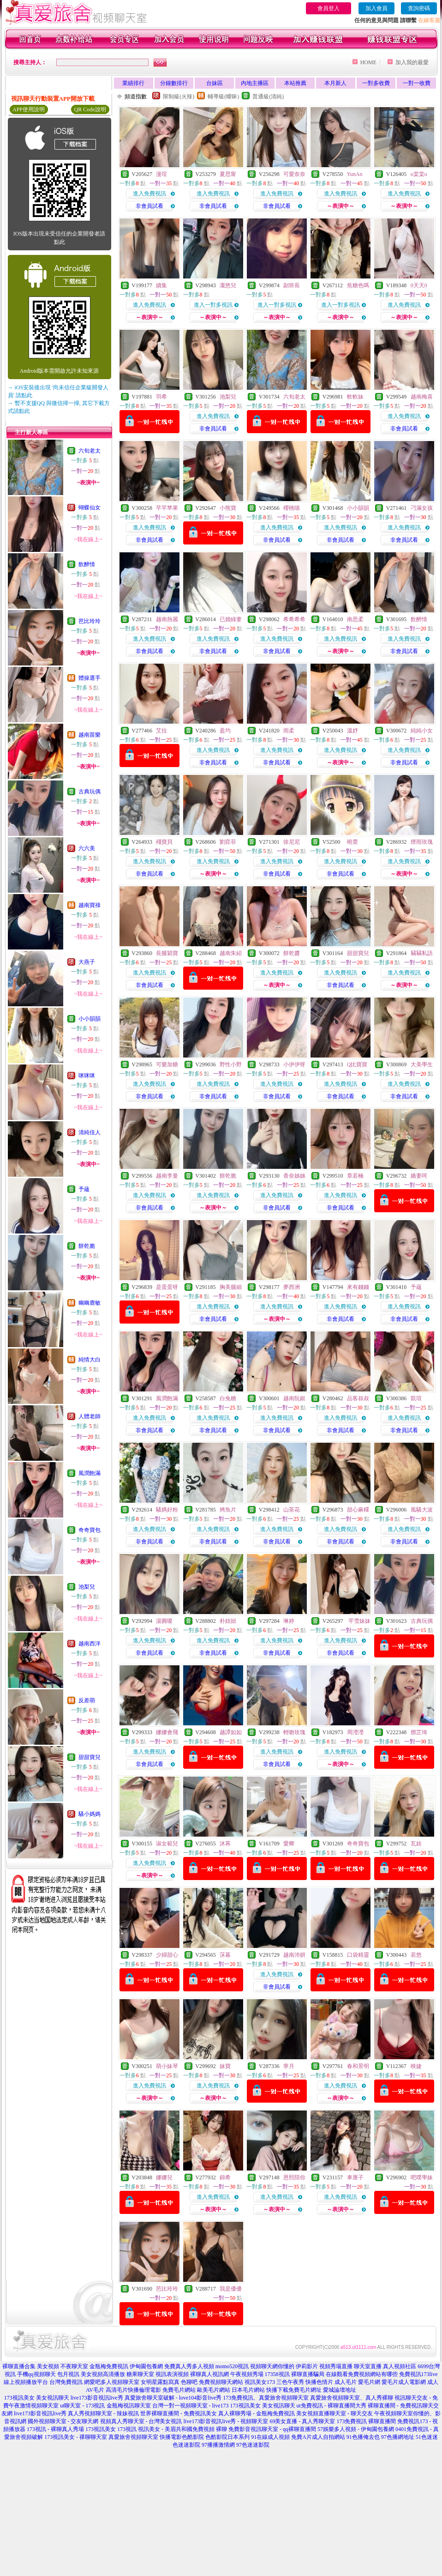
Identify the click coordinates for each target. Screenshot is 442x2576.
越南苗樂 (89, 735)
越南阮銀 (294, 1398)
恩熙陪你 (294, 2177)
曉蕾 (352, 842)
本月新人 (335, 83)
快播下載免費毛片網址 (294, 2390)
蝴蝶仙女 (89, 507)
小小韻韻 (89, 1019)
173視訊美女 (19, 2398)
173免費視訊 (351, 2421)
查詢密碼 (419, 8)
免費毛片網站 (179, 2390)
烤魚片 (228, 1509)
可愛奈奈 (294, 174)
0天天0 (419, 285)
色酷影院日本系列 (227, 2437)
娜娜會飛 (167, 1732)
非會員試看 (149, 206)
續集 (161, 285)
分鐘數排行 (174, 83)
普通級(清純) (268, 96)
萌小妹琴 (167, 2066)
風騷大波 (422, 1509)
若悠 (416, 1955)
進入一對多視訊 (213, 305)
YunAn (354, 174)
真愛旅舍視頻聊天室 (133, 2437)
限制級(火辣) (178, 96)
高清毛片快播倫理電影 (133, 2390)
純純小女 (422, 730)
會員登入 (328, 8)
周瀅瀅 (355, 1732)
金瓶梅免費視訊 (109, 2366)
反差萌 (86, 1700)
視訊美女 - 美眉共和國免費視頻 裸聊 (182, 2429)
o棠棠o (419, 174)
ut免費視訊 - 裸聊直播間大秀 (331, 2405)
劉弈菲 (228, 842)
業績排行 (133, 83)
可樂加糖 (167, 1064)
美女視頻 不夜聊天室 (62, 2366)
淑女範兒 (167, 1843)
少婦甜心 (167, 1955)
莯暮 (225, 1955)
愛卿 (288, 1843)
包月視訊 (68, 2374)
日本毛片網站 (248, 2390)
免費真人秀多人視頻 (189, 2366)
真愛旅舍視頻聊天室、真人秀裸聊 (351, 2398)
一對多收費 (376, 83)
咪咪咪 (86, 1075)
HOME (368, 62)
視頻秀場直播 (335, 2366)
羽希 (161, 396)
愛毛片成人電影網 (404, 2382)
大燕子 (86, 962)
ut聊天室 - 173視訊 (82, 2405)
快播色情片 (319, 2382)
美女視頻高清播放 (103, 2374)
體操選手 (89, 678)
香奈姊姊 (294, 1176)
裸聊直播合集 (19, 2366)
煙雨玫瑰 (422, 842)
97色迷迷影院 (252, 2445)
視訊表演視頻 (172, 2374)
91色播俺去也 (363, 2437)
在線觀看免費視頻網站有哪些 (362, 2374)
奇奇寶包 (89, 1530)
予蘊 (84, 1189)
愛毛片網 (369, 2382)
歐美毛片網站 (213, 2390)
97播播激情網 (218, 2445)
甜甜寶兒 (89, 1757)
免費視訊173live (418, 2374)
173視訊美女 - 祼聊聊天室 (75, 2437)
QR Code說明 (90, 109)
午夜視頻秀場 (246, 2374)
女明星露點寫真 (160, 2382)
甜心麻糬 (358, 1509)
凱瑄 (416, 1398)
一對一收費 (416, 83)
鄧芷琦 (419, 1732)
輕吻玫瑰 (294, 1732)
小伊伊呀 (294, 1064)
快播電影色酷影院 (182, 2437)
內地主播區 (255, 83)
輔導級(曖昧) (223, 96)
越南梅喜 (422, 396)
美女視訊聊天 (52, 2398)
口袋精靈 (358, 1955)
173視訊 (127, 2429)
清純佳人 (89, 1132)
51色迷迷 (427, 2437)
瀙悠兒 (228, 285)
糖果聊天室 (140, 2374)
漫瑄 (161, 174)
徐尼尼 (291, 842)
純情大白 (89, 1359)
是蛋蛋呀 (167, 1287)
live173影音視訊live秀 (97, 2398)
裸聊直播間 (382, 2421)
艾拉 (161, 730)
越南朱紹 (231, 953)
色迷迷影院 (186, 2445)
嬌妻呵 (419, 1176)
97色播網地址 (397, 2437)
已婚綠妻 (231, 619)
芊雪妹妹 (358, 1621)
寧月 (288, 2066)
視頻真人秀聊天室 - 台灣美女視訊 (141, 2421)
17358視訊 (277, 2374)
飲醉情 (86, 564)
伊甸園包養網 (146, 2366)
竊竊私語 (422, 953)
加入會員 (376, 8)
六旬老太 (89, 450)
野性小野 (231, 1064)
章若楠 (355, 1176)
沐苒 (225, 1843)
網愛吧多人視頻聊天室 (111, 2382)
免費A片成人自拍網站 (318, 2437)
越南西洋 (89, 1643)
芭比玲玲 (89, 621)
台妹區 (214, 83)
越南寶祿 (89, 905)
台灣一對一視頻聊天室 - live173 (190, 2405)
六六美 (86, 848)
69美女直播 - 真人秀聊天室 (302, 2421)
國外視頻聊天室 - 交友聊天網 (63, 2421)
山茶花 (291, 1509)
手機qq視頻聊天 (36, 2374)
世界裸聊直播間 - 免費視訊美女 (178, 2413)
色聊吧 (189, 2382)
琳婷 (288, 1621)
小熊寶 (228, 508)
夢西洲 (291, 1287)
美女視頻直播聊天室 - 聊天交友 (334, 2413)
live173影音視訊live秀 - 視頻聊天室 (226, 2421)
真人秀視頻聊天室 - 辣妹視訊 (103, 2413)
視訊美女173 (260, 2382)
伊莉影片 (307, 2366)
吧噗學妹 (422, 2177)
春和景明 (358, 2066)
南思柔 (355, 619)
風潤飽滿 (89, 1473)
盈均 (225, 730)
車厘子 (355, 2177)
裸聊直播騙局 (307, 2374)
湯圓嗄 (164, 1621)
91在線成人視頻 (270, 2437)
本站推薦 (295, 83)
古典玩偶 (89, 791)
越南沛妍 (294, 1955)
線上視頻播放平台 (26, 2382)
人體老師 (89, 1416)
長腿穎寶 (167, 953)
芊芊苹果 (167, 508)
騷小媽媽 (89, 1814)
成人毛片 (345, 2382)
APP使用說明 (28, 109)
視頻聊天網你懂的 (272, 2366)
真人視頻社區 (399, 2366)
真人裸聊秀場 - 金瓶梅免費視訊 (256, 2413)
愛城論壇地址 (339, 2390)
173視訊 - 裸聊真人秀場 (55, 2429)
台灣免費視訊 (66, 2382)
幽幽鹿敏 (89, 1303)
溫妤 (352, 730)
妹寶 (225, 2066)
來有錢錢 (358, 1287)
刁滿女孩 (422, 508)
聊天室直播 (368, 2366)
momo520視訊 (232, 2366)
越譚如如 (231, 1732)
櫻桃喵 (291, 508)
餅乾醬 (291, 953)
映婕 (416, 2066)
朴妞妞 (228, 1621)
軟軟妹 (355, 396)
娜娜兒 (164, 2177)
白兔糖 (228, 1398)
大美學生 (422, 1064)
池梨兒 (86, 1587)
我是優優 (231, 2289)
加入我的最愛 (412, 62)
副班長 (291, 285)
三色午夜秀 (290, 2382)
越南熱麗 (167, 619)
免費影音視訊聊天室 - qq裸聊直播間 (272, 2429)
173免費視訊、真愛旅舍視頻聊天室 (266, 2398)
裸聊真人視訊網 (209, 2374)
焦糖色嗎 (358, 285)
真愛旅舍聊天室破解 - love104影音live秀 (173, 2398)
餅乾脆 (86, 1246)
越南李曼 (167, 1176)
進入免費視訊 (149, 193)
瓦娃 (416, 1843)
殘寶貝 (164, 842)
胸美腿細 (231, 1287)
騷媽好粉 (167, 1509)
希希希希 (294, 619)
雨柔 (288, 730)
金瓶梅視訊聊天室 (129, 2405)
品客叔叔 (358, 1398)
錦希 (225, 2177)
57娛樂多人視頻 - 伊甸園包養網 (355, 2429)
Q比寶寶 (357, 1064)
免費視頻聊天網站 (221, 2382)
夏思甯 (228, 174)
